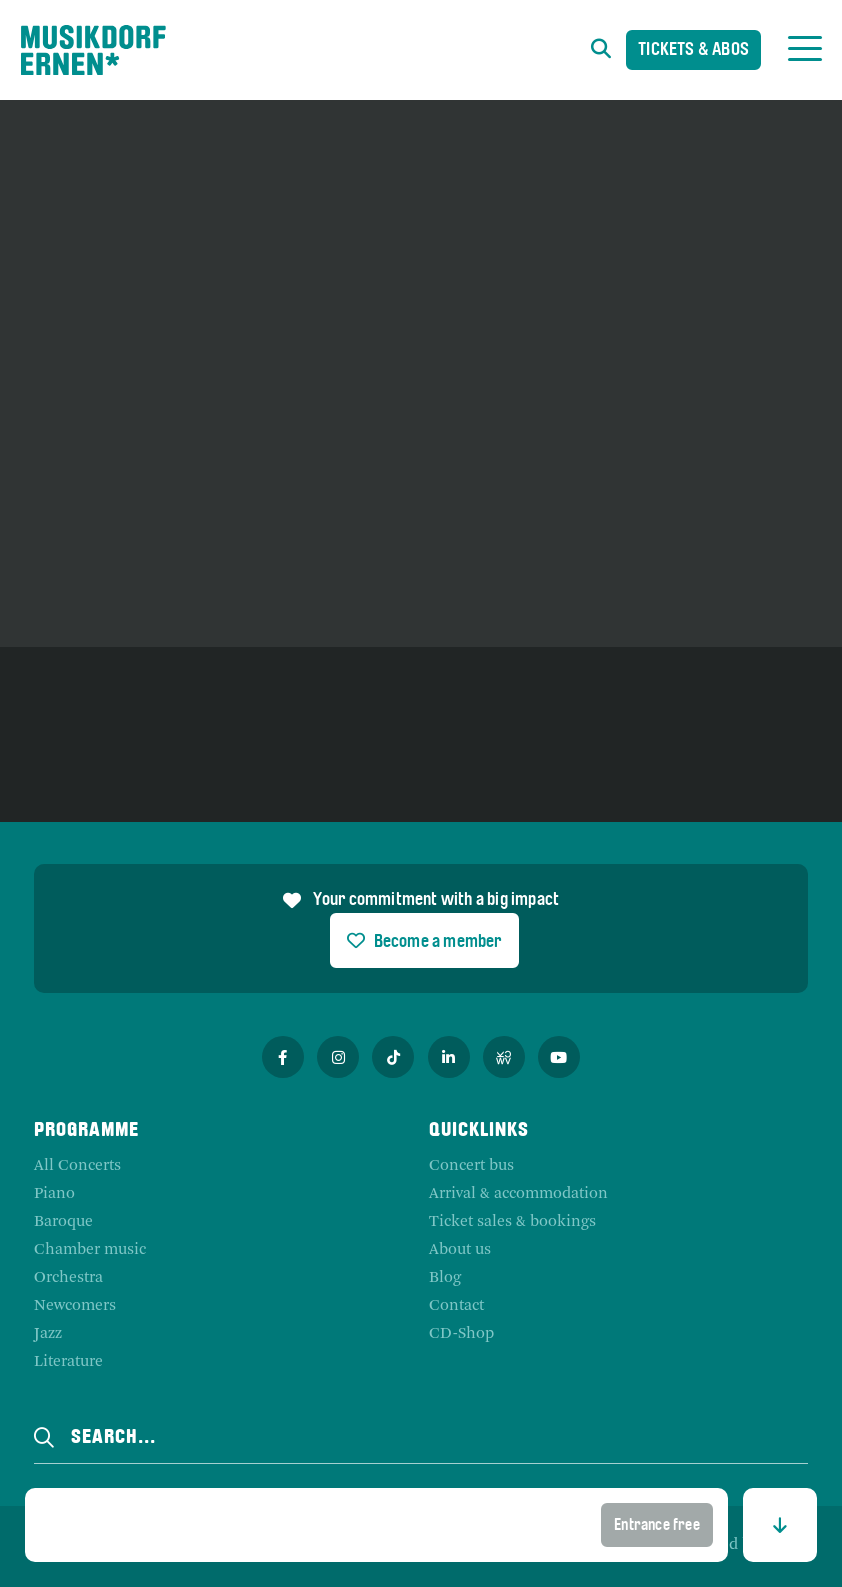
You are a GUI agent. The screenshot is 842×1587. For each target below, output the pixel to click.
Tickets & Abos (693, 51)
